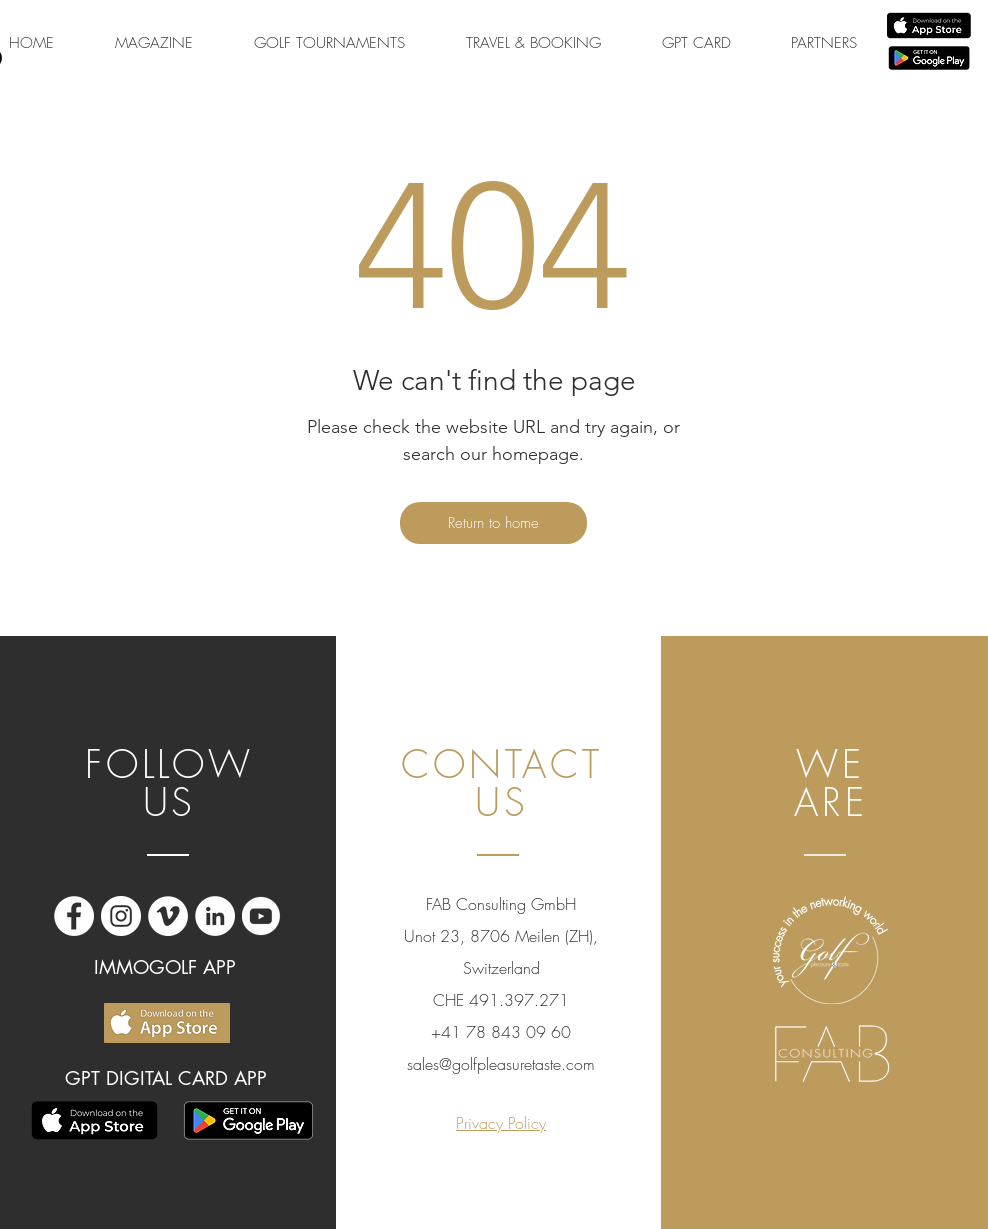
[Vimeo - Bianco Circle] (168, 916)
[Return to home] (493, 523)
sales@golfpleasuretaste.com (501, 1064)
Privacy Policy (501, 1123)
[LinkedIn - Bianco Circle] (215, 916)
